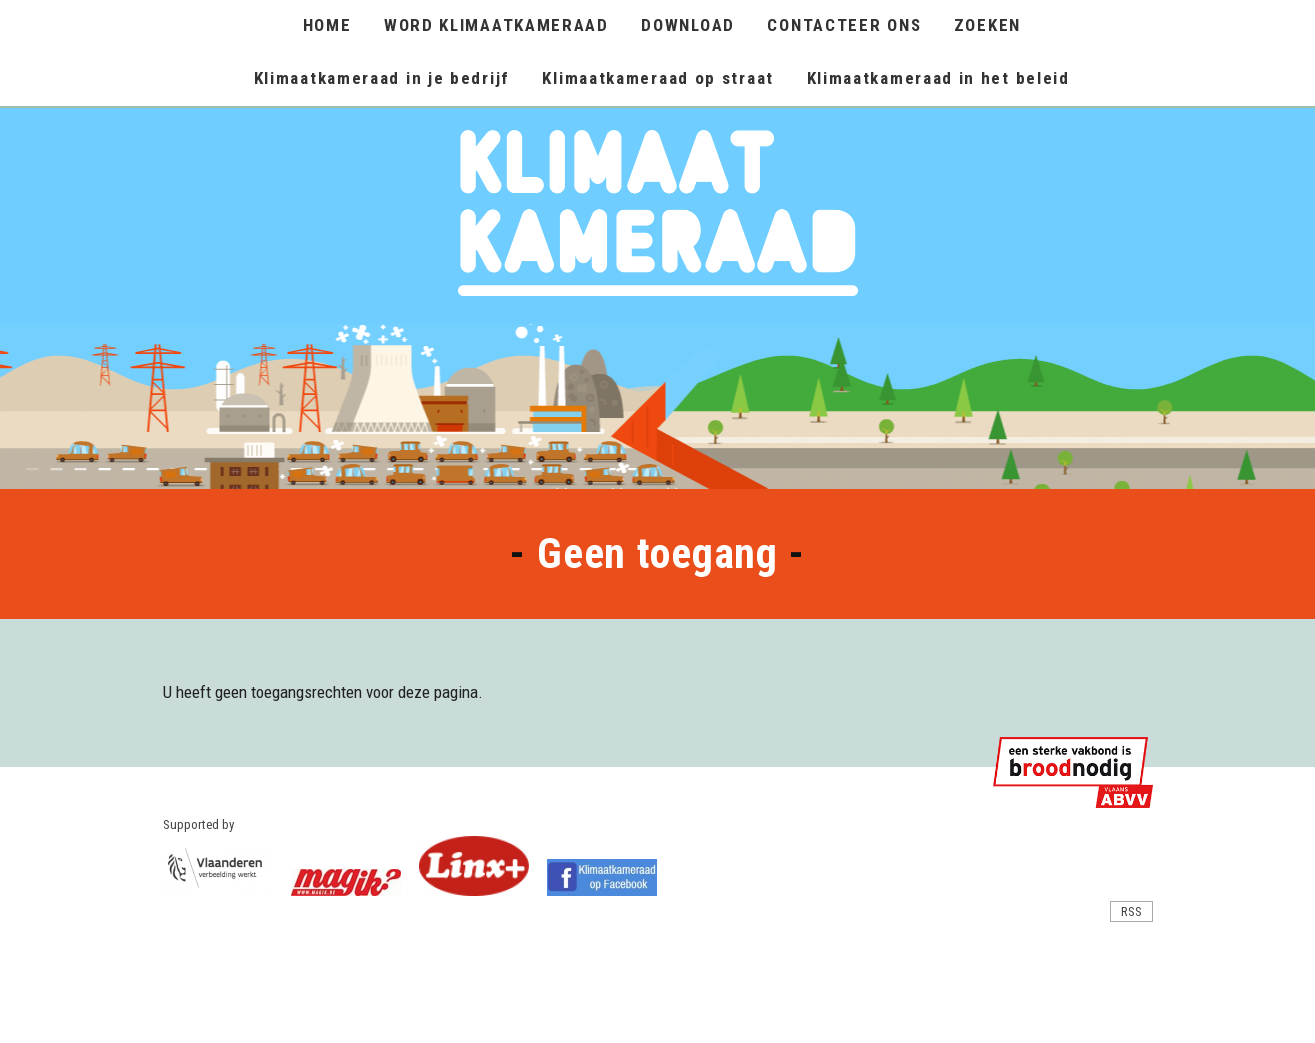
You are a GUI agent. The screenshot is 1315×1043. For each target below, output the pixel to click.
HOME (327, 25)
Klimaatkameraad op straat (658, 78)
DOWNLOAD (688, 25)
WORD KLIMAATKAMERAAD (496, 25)
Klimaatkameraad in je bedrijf (382, 78)
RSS (1131, 911)
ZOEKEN (987, 25)
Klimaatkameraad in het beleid (938, 78)
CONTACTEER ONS (844, 25)
